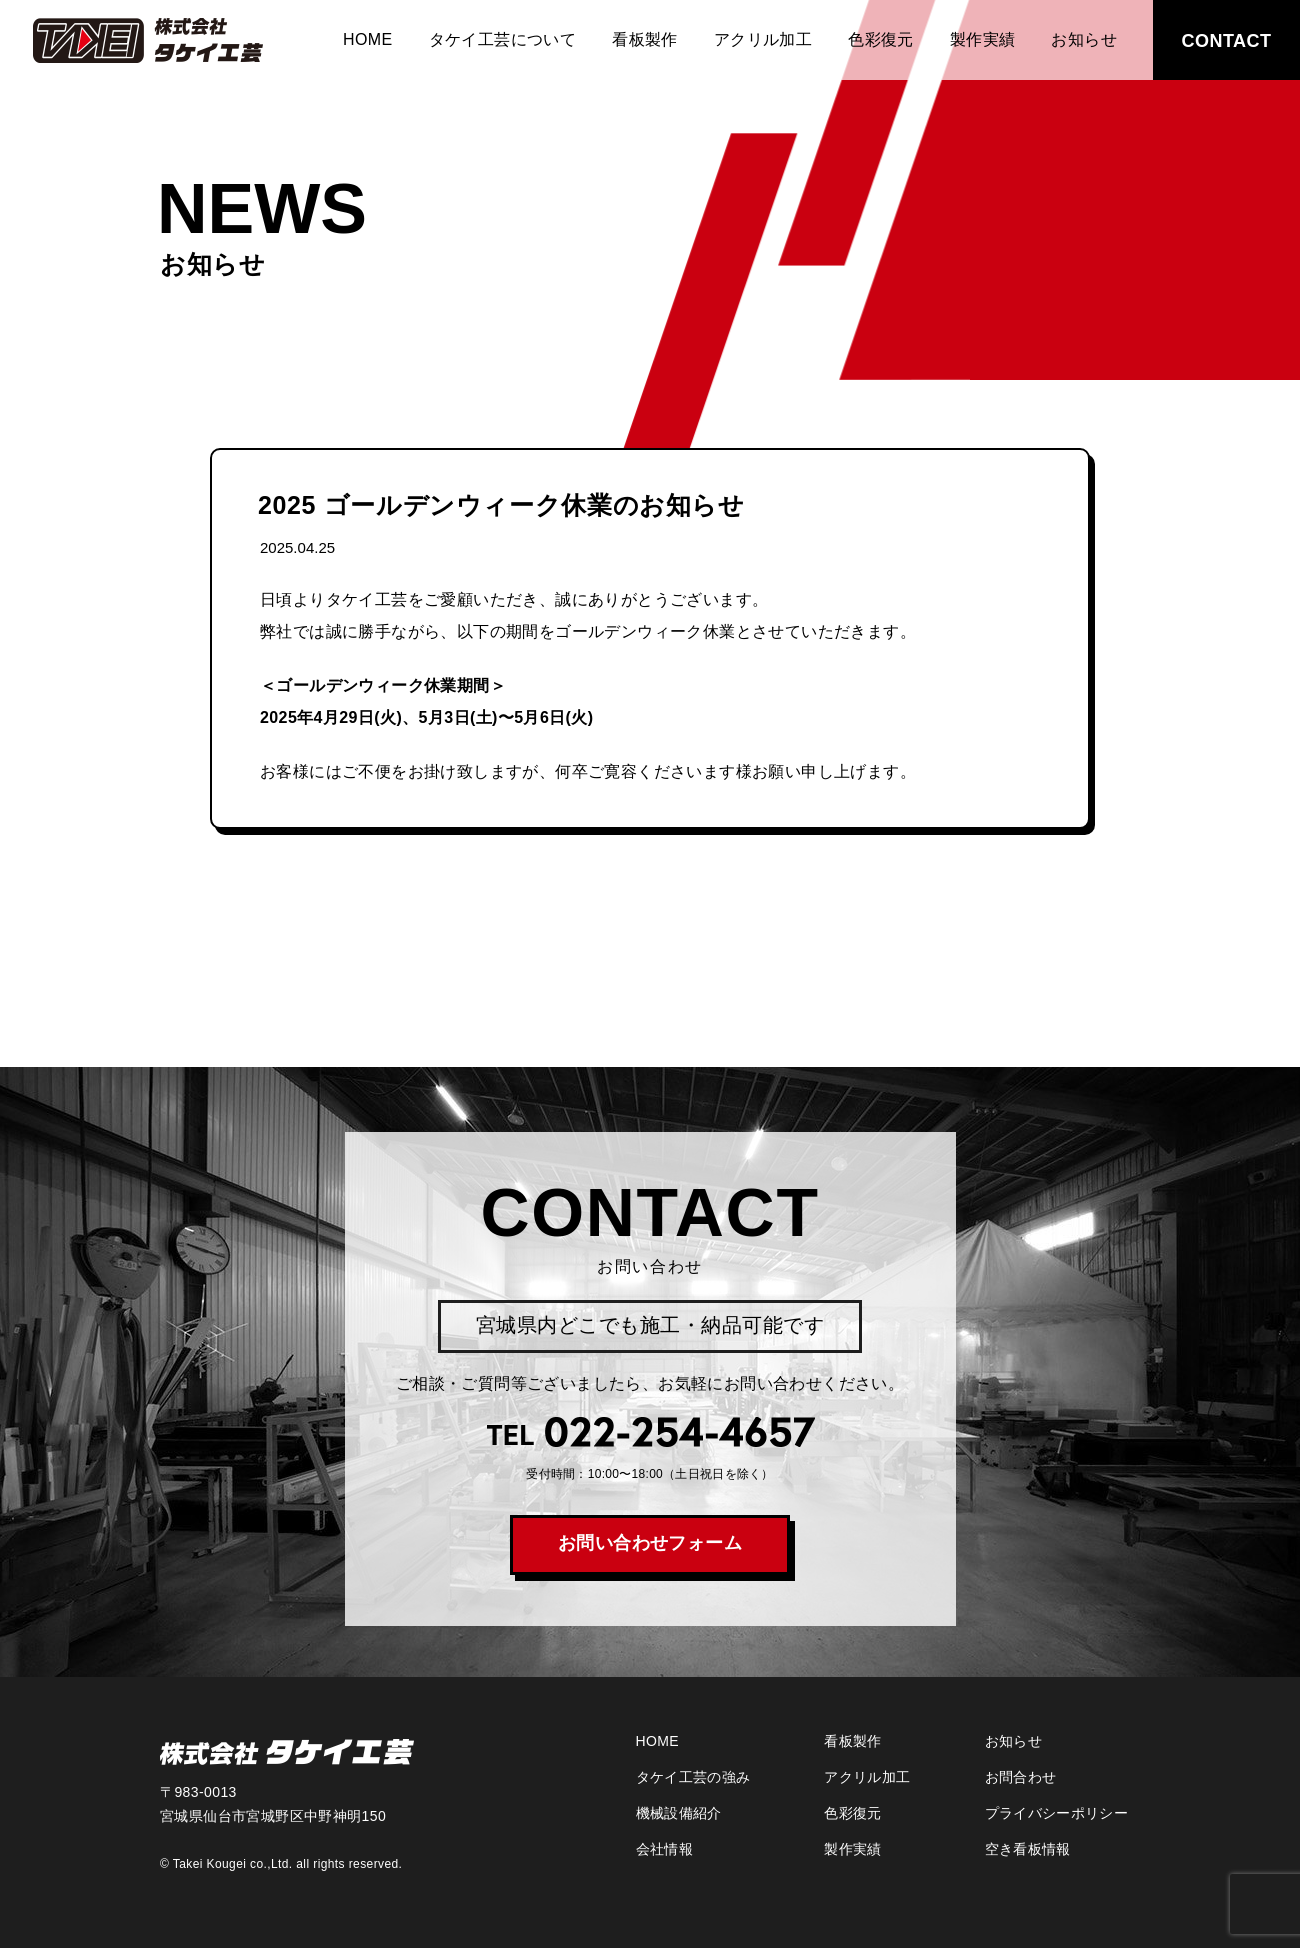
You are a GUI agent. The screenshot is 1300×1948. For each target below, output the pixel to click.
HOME (368, 39)
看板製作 (645, 39)
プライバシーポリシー (1057, 1813)
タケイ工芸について (503, 39)
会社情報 (664, 1849)
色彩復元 (881, 39)
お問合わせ (1021, 1777)
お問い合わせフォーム (650, 1543)
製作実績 (983, 39)
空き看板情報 (1028, 1849)
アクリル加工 (763, 39)
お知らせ (1084, 39)
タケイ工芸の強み (693, 1777)
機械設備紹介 (679, 1813)
